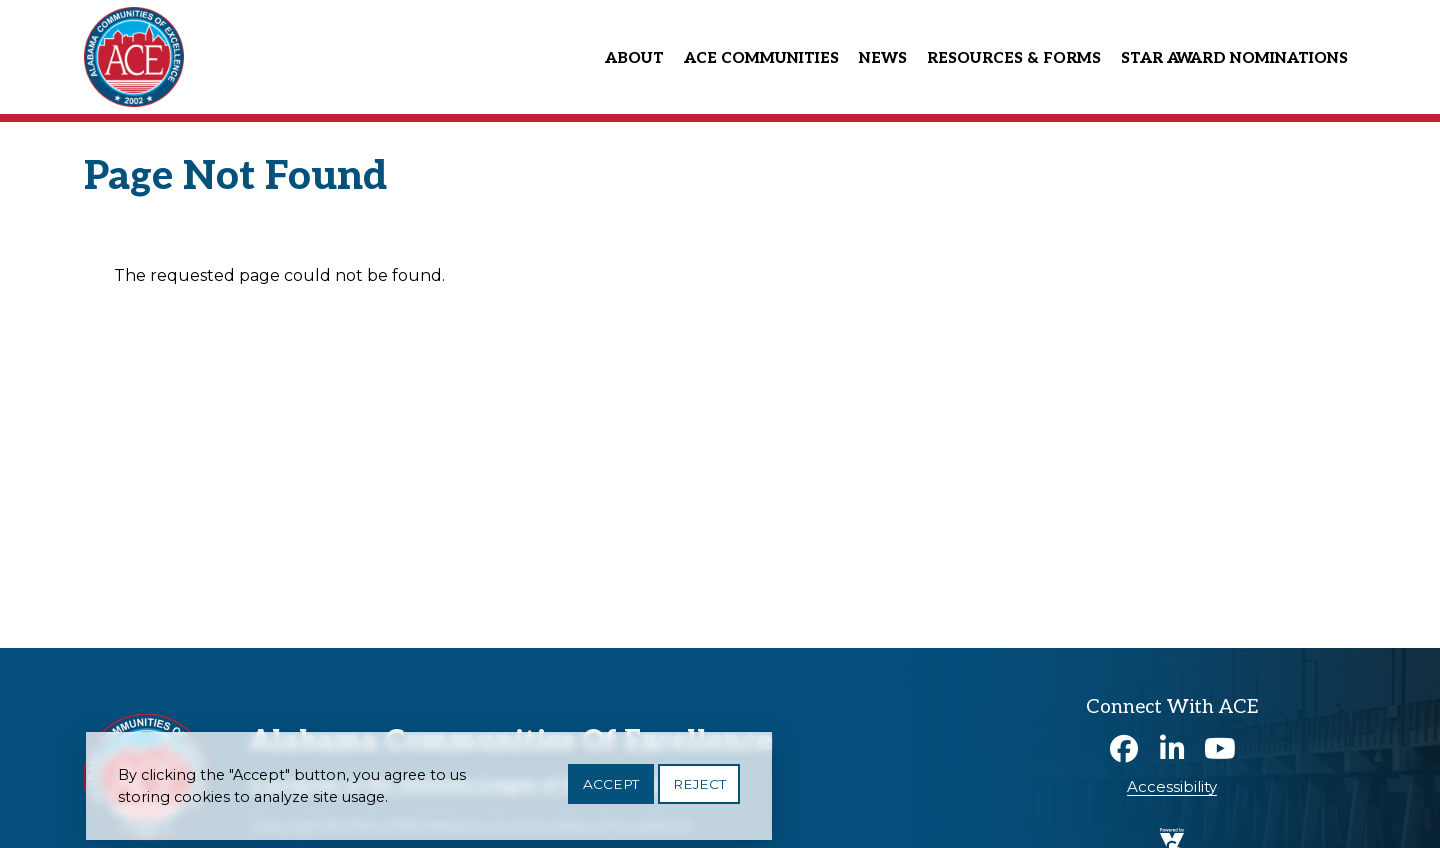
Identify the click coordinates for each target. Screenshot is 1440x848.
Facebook (1124, 749)
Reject (699, 785)
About (634, 58)
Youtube (1220, 749)
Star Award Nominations (1234, 58)
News (883, 58)
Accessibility (1172, 786)
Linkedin (1172, 749)
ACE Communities (761, 58)
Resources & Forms (1014, 58)
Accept (611, 785)
